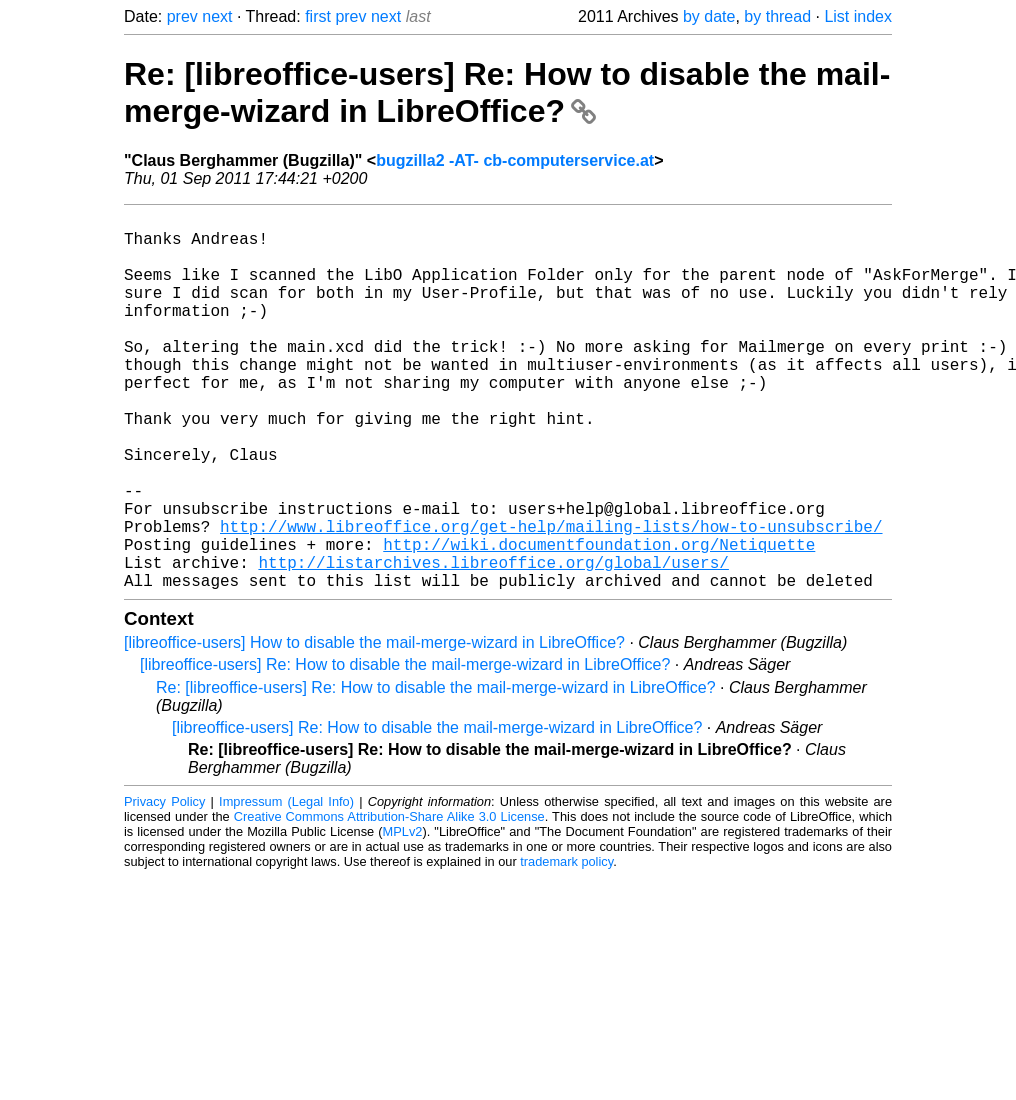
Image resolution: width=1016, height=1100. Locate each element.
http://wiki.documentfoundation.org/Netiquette (599, 620)
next (217, 16)
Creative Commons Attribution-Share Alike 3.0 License (389, 900)
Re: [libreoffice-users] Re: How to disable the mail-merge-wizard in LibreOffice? (507, 92)
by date (709, 16)
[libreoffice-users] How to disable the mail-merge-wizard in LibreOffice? (374, 726)
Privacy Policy (164, 885)
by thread (777, 16)
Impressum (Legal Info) (286, 885)
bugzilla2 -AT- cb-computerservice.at (515, 160)
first (318, 16)
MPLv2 (403, 915)
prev (182, 16)
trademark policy (566, 945)
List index (858, 16)
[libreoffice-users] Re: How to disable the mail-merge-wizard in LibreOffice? (405, 748)
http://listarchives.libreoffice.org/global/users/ (493, 642)
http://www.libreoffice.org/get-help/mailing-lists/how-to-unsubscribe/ (551, 598)
